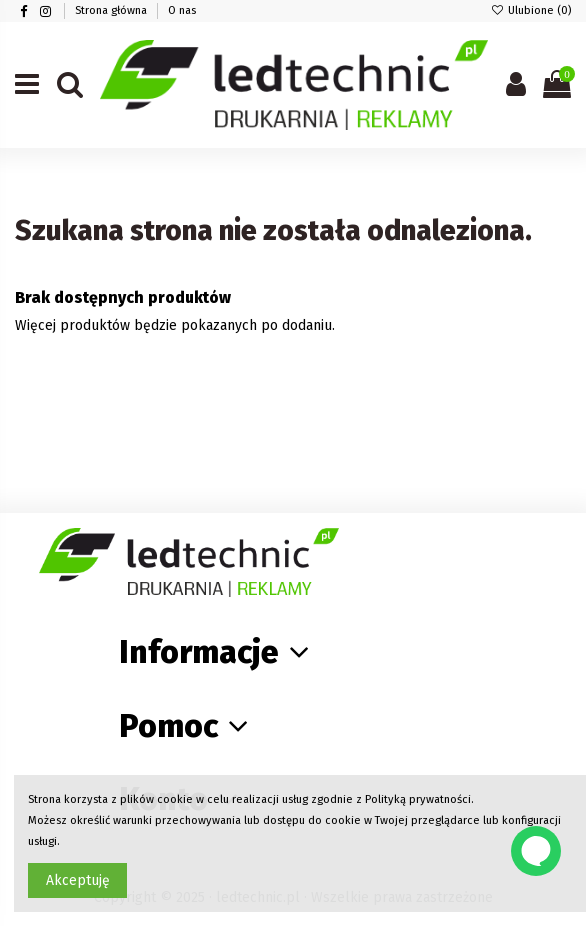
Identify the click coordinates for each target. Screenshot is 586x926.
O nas (182, 10)
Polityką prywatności (418, 799)
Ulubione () (531, 10)
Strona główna (112, 10)
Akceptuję (78, 880)
